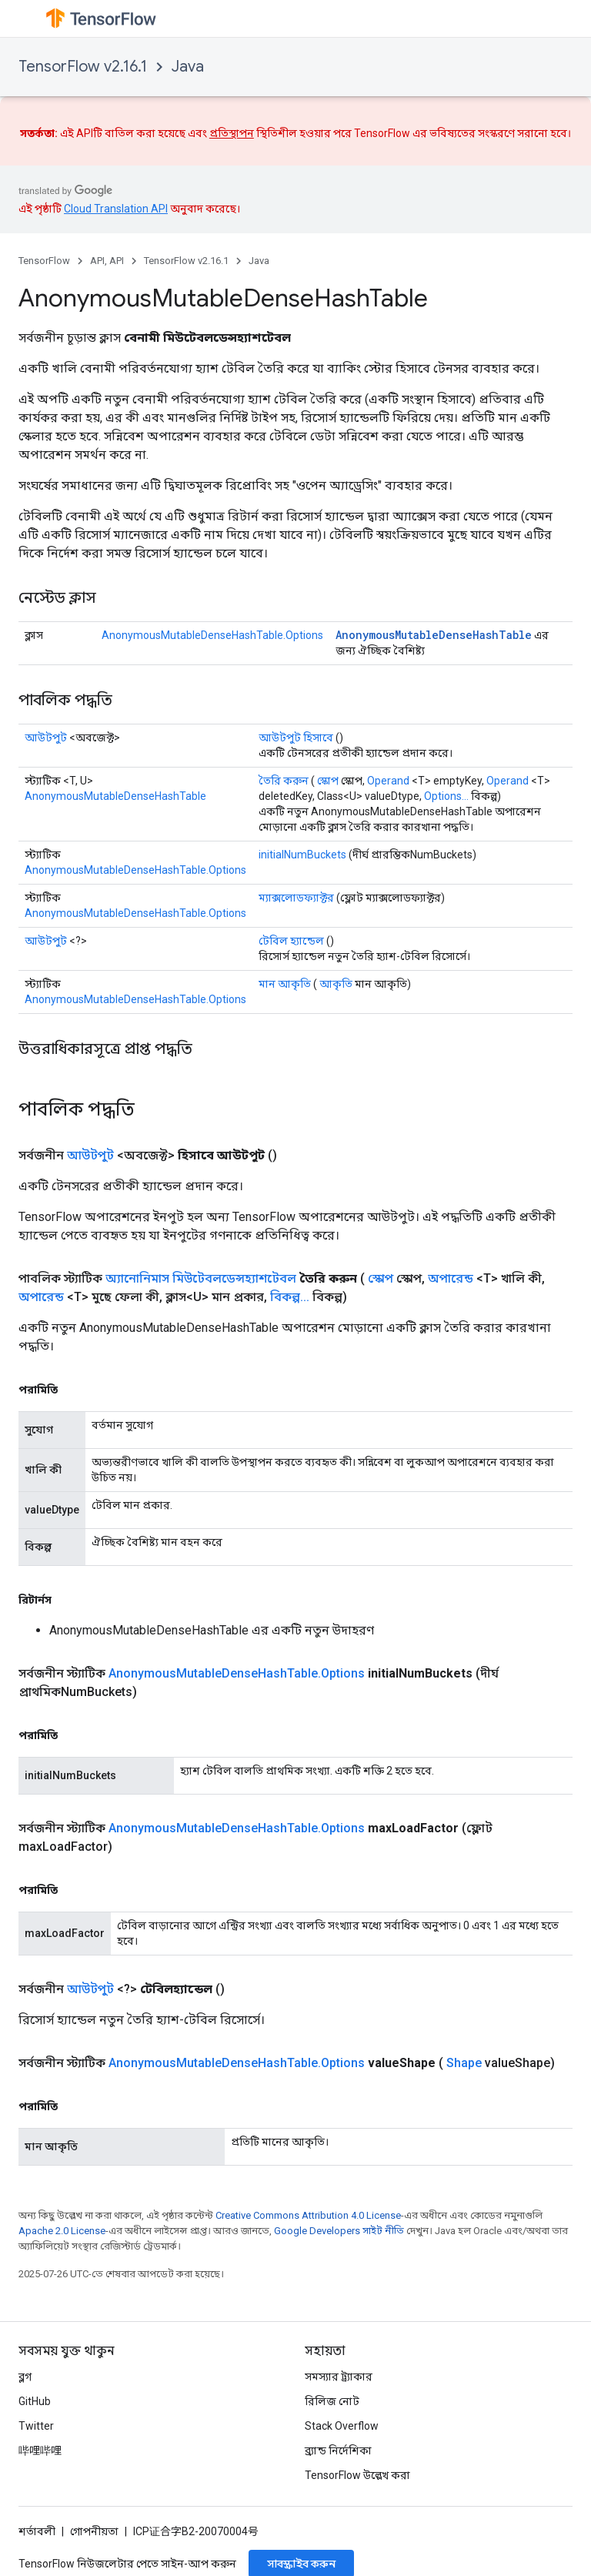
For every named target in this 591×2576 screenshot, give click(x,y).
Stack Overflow (342, 2426)
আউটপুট (46, 737)
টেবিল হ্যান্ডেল (291, 941)
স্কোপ (328, 780)
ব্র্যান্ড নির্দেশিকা (338, 2450)
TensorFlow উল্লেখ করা (357, 2475)
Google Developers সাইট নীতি (339, 2230)
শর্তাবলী (36, 2531)
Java (188, 66)
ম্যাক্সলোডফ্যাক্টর (296, 898)
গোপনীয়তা (94, 2531)
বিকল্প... (289, 1297)
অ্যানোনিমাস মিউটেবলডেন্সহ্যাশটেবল (200, 1278)
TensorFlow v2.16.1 (82, 66)
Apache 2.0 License (61, 2230)
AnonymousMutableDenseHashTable (434, 634)
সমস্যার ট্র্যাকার (338, 2376)
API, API (107, 260)
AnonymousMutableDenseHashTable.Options (212, 635)
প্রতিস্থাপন (231, 133)
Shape (464, 2063)
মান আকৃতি (285, 984)
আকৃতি (335, 984)
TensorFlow (44, 260)
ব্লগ (25, 2376)
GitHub (34, 2401)
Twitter (36, 2426)
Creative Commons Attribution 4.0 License (308, 2215)
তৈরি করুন (284, 780)
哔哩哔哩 (40, 2450)
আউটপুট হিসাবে (296, 737)
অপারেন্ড (450, 1278)
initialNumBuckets (302, 854)
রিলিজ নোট (332, 2401)
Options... (446, 796)
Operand (388, 780)
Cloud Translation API (116, 208)
